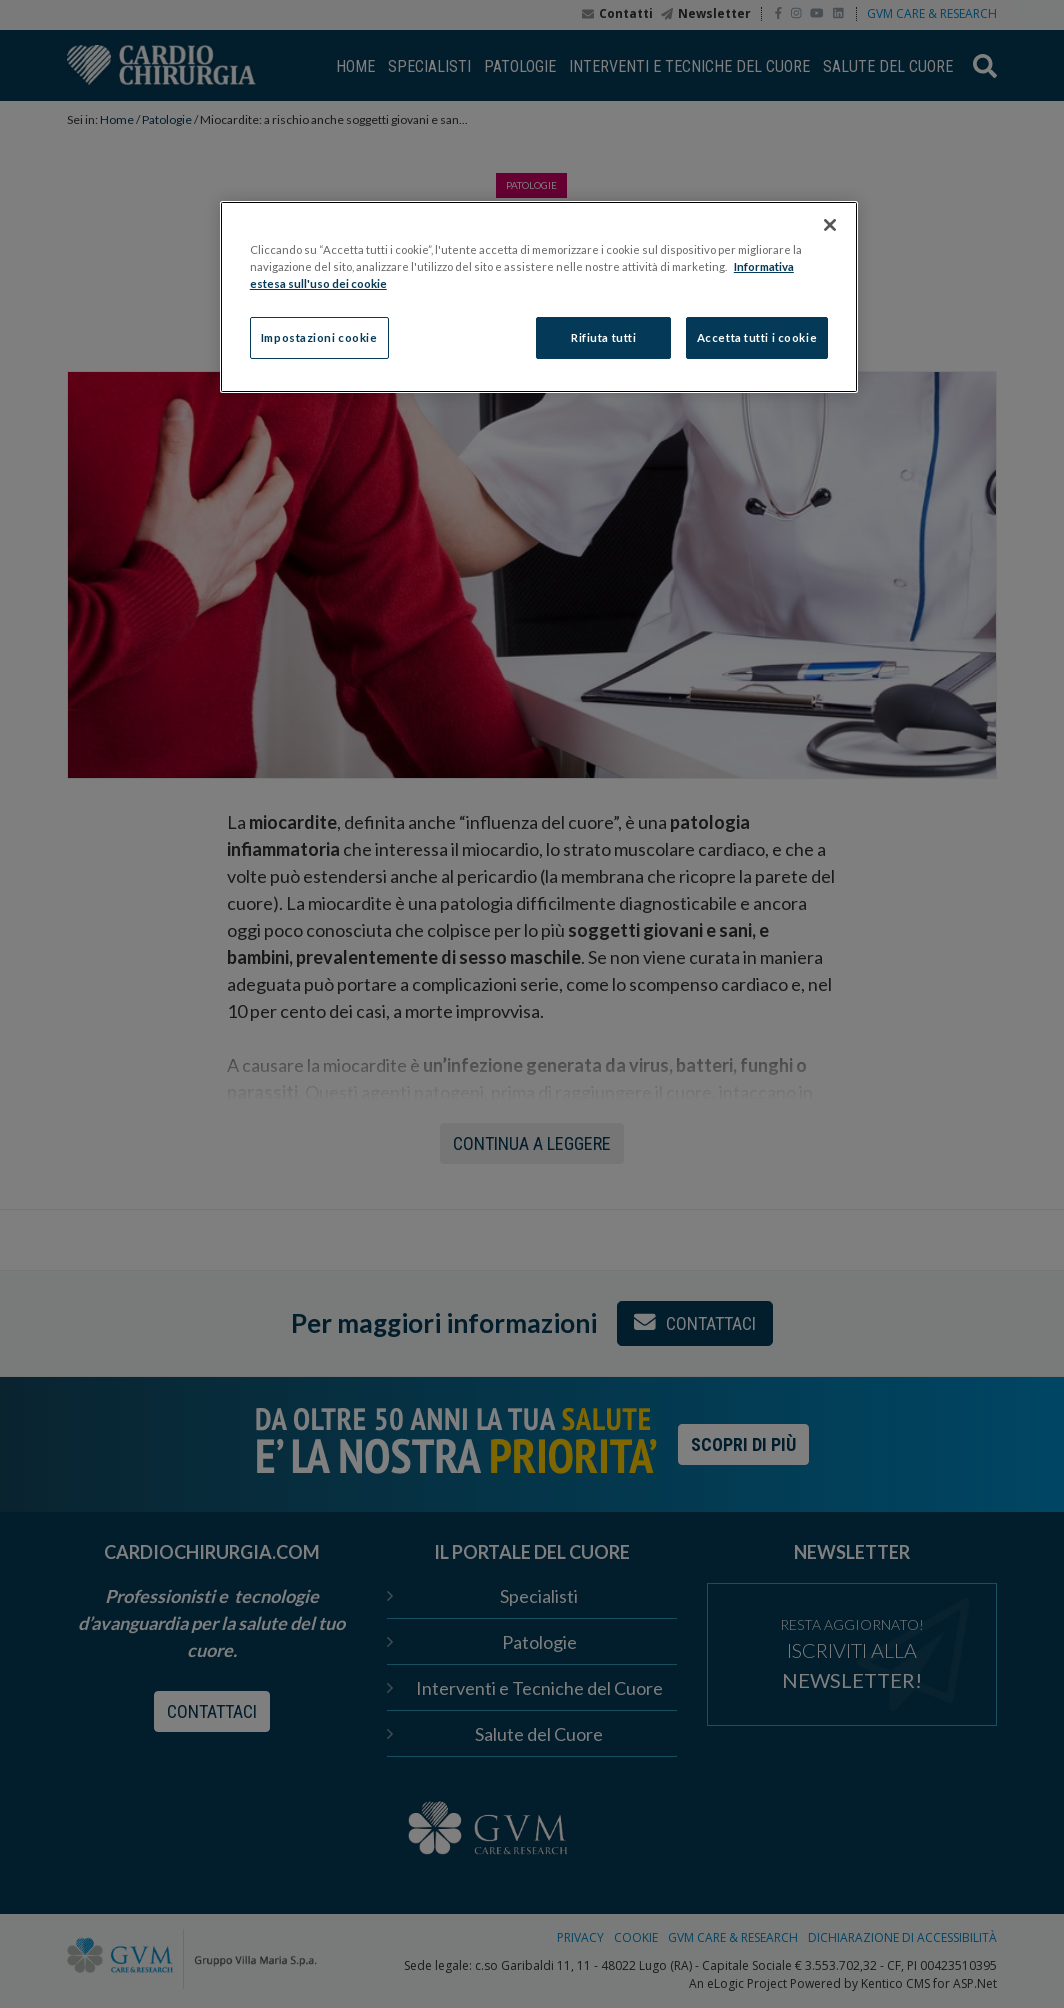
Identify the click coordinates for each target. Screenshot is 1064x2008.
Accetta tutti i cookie (757, 337)
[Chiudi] (830, 225)
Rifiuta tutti (603, 337)
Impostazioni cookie (319, 337)
